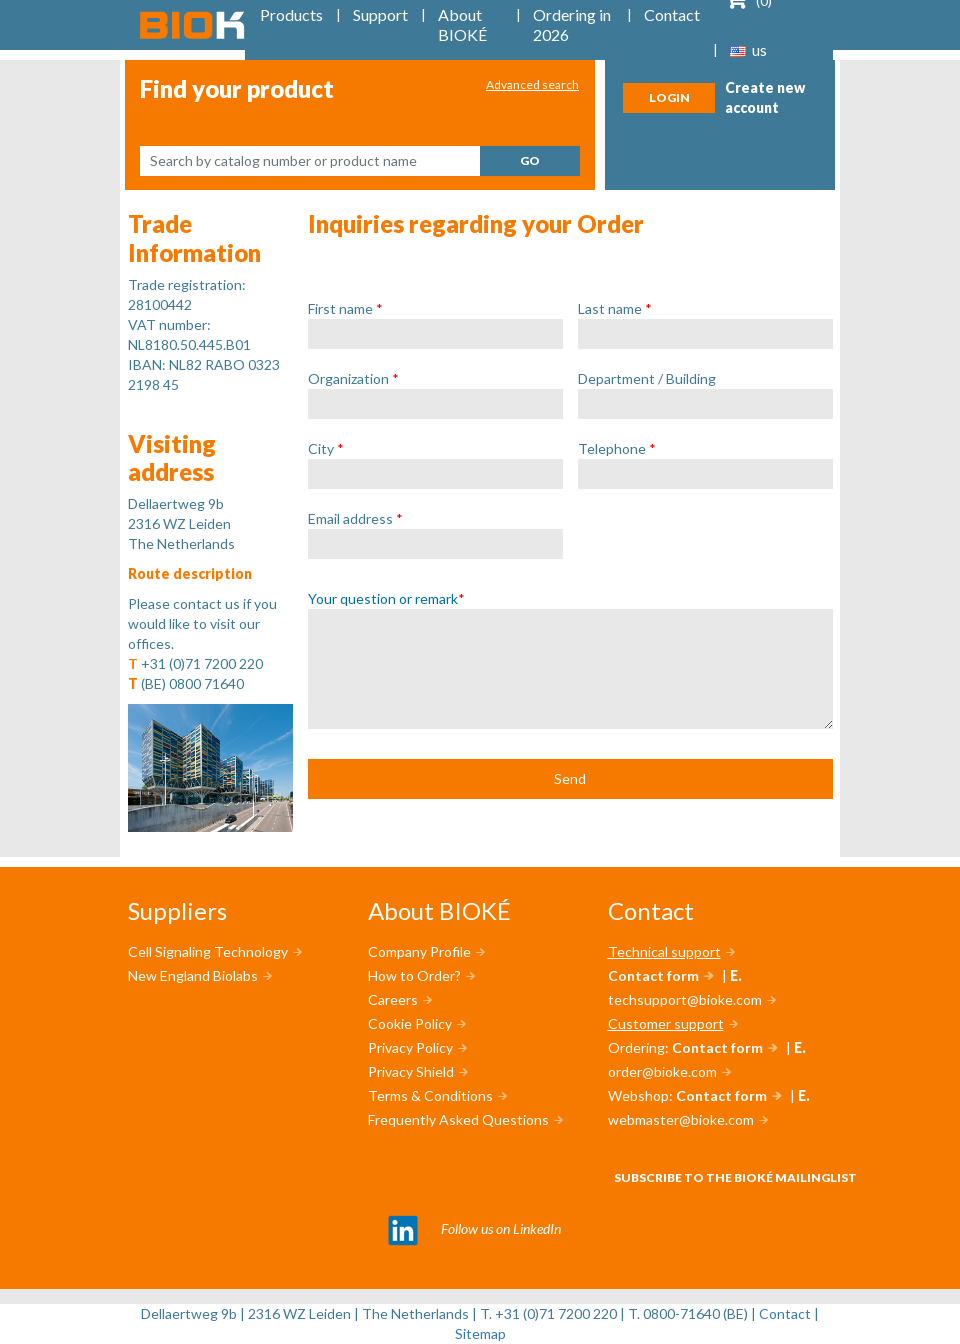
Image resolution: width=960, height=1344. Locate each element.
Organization (353, 378)
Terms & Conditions (430, 1095)
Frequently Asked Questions (458, 1119)
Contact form (653, 975)
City (326, 448)
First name (345, 308)
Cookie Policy (410, 1023)
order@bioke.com (662, 1071)
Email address (355, 518)
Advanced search (532, 84)
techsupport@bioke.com (685, 999)
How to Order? (414, 975)
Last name (615, 308)
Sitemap (480, 1333)
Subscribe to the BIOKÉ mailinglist (735, 1177)
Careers (393, 999)
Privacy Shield (411, 1071)
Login (669, 97)
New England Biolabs (193, 975)
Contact (785, 1313)
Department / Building (647, 378)
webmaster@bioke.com (681, 1119)
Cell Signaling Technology (208, 951)
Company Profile (419, 951)
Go (530, 160)
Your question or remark (386, 598)
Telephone (617, 448)
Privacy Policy (410, 1047)
